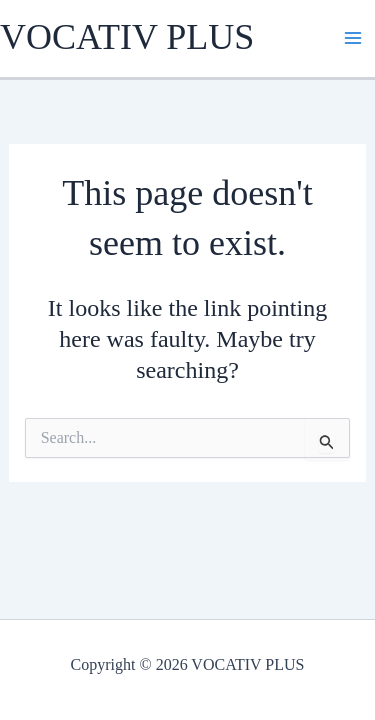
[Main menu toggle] (353, 38)
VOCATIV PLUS (127, 37)
